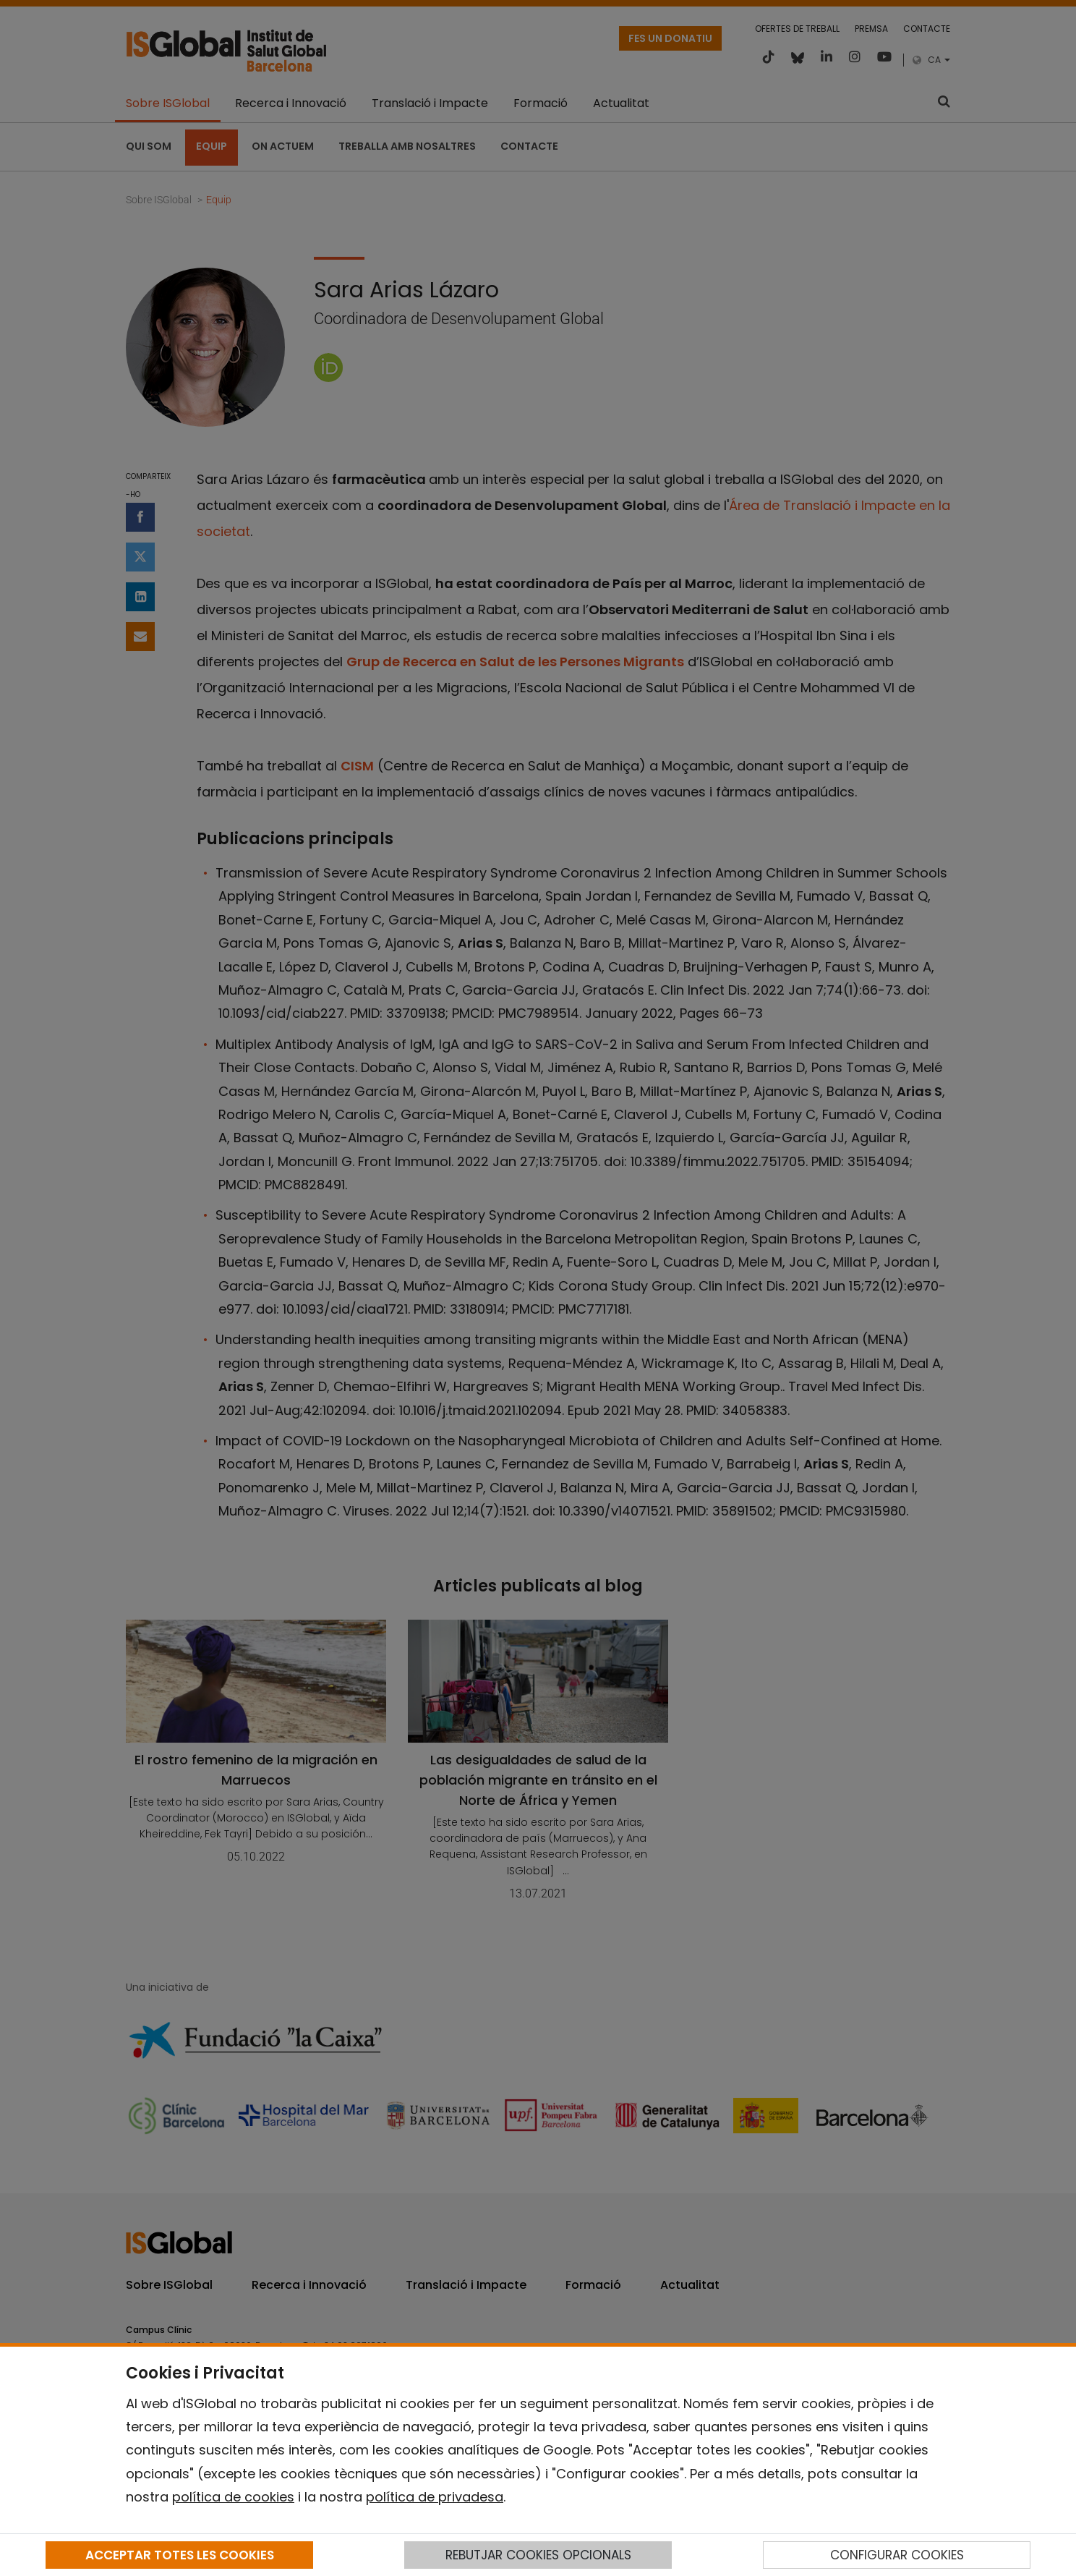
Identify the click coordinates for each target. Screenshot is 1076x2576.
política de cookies (233, 2497)
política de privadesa (434, 2497)
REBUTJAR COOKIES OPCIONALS (538, 2555)
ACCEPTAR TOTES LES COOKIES (179, 2555)
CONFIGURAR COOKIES (897, 2555)
